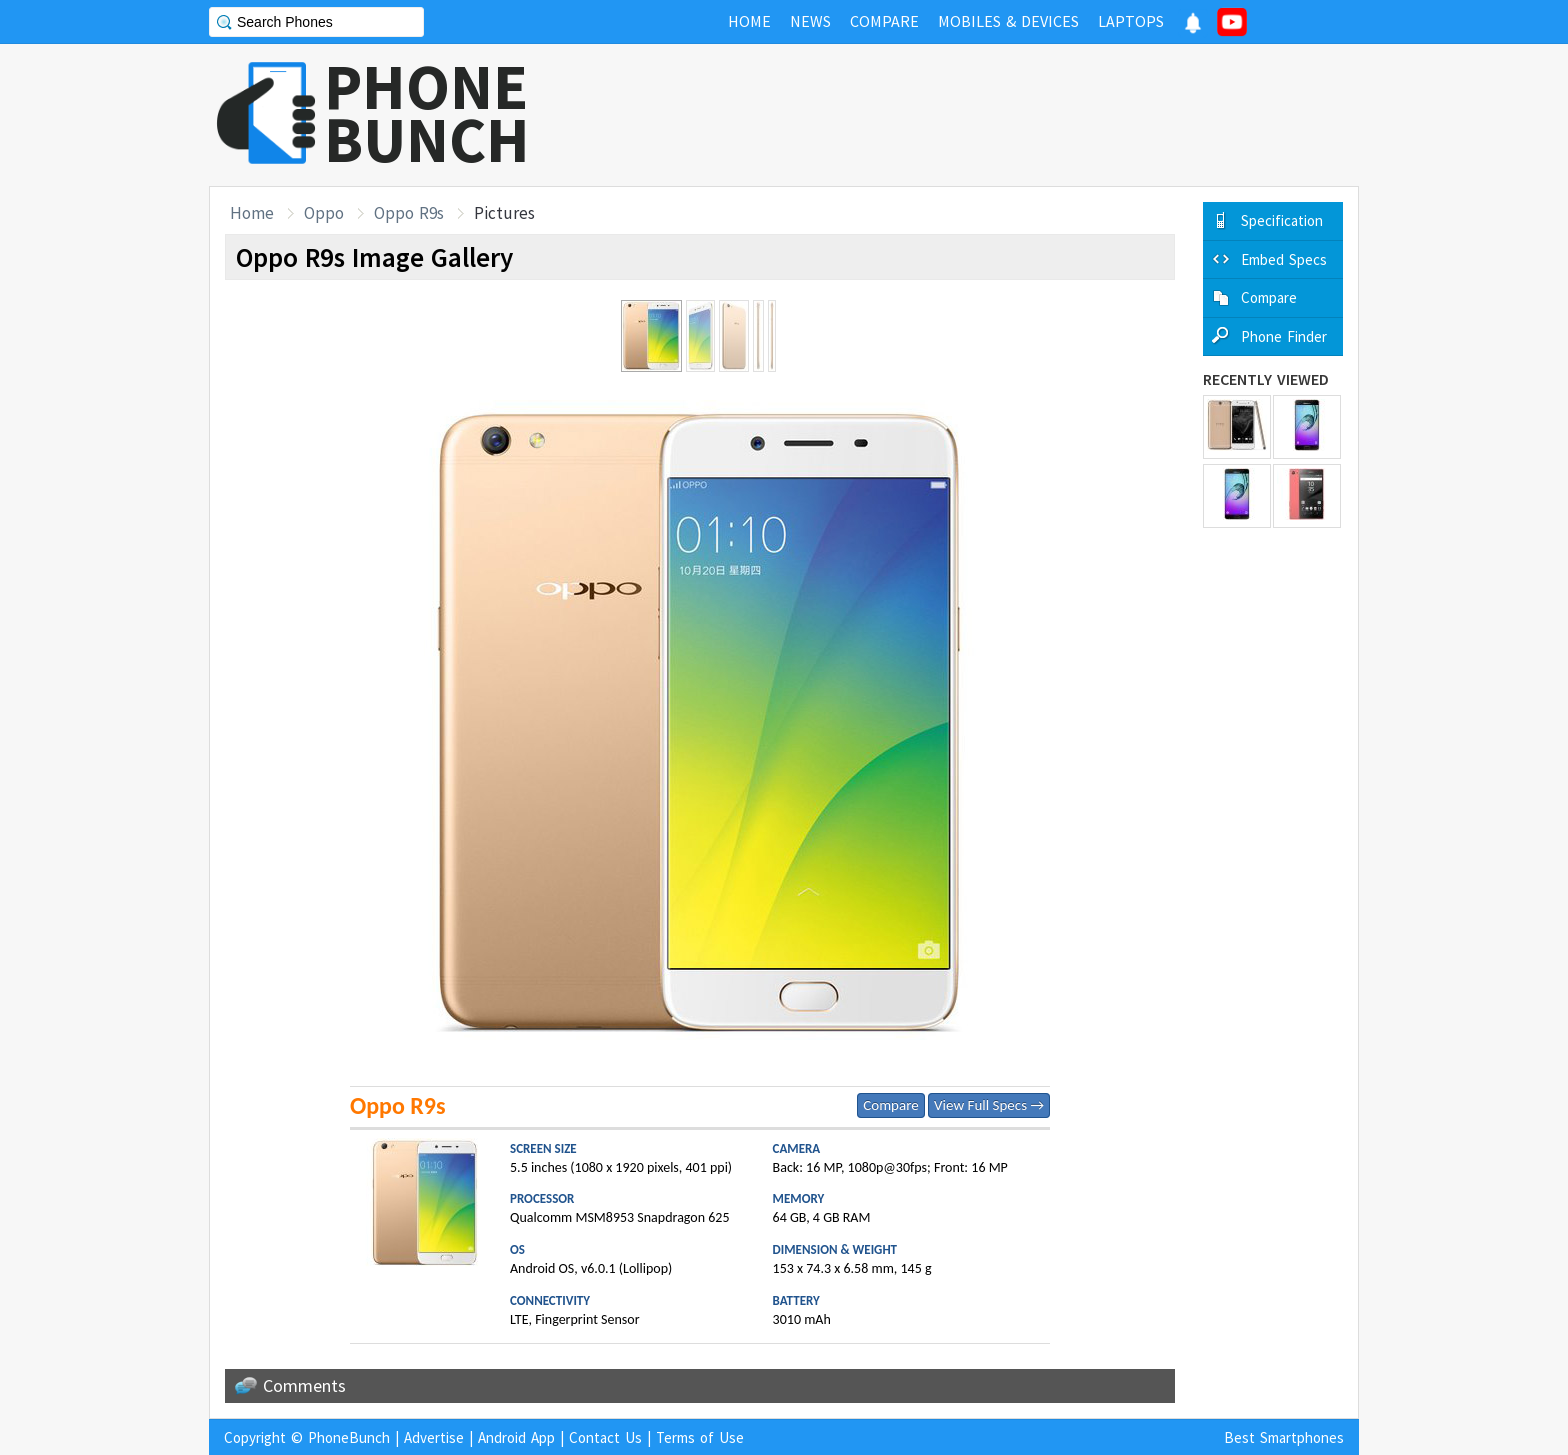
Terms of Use (700, 1437)
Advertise (434, 1437)
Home (252, 213)
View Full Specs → (989, 1105)
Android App (516, 1437)
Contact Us (605, 1437)
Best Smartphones (1284, 1437)
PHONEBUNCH (427, 113)
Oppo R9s (409, 213)
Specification (1282, 220)
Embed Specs (1284, 259)
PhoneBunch (349, 1437)
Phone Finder (1284, 336)
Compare (890, 1105)
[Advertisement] (995, 115)
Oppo (324, 213)
